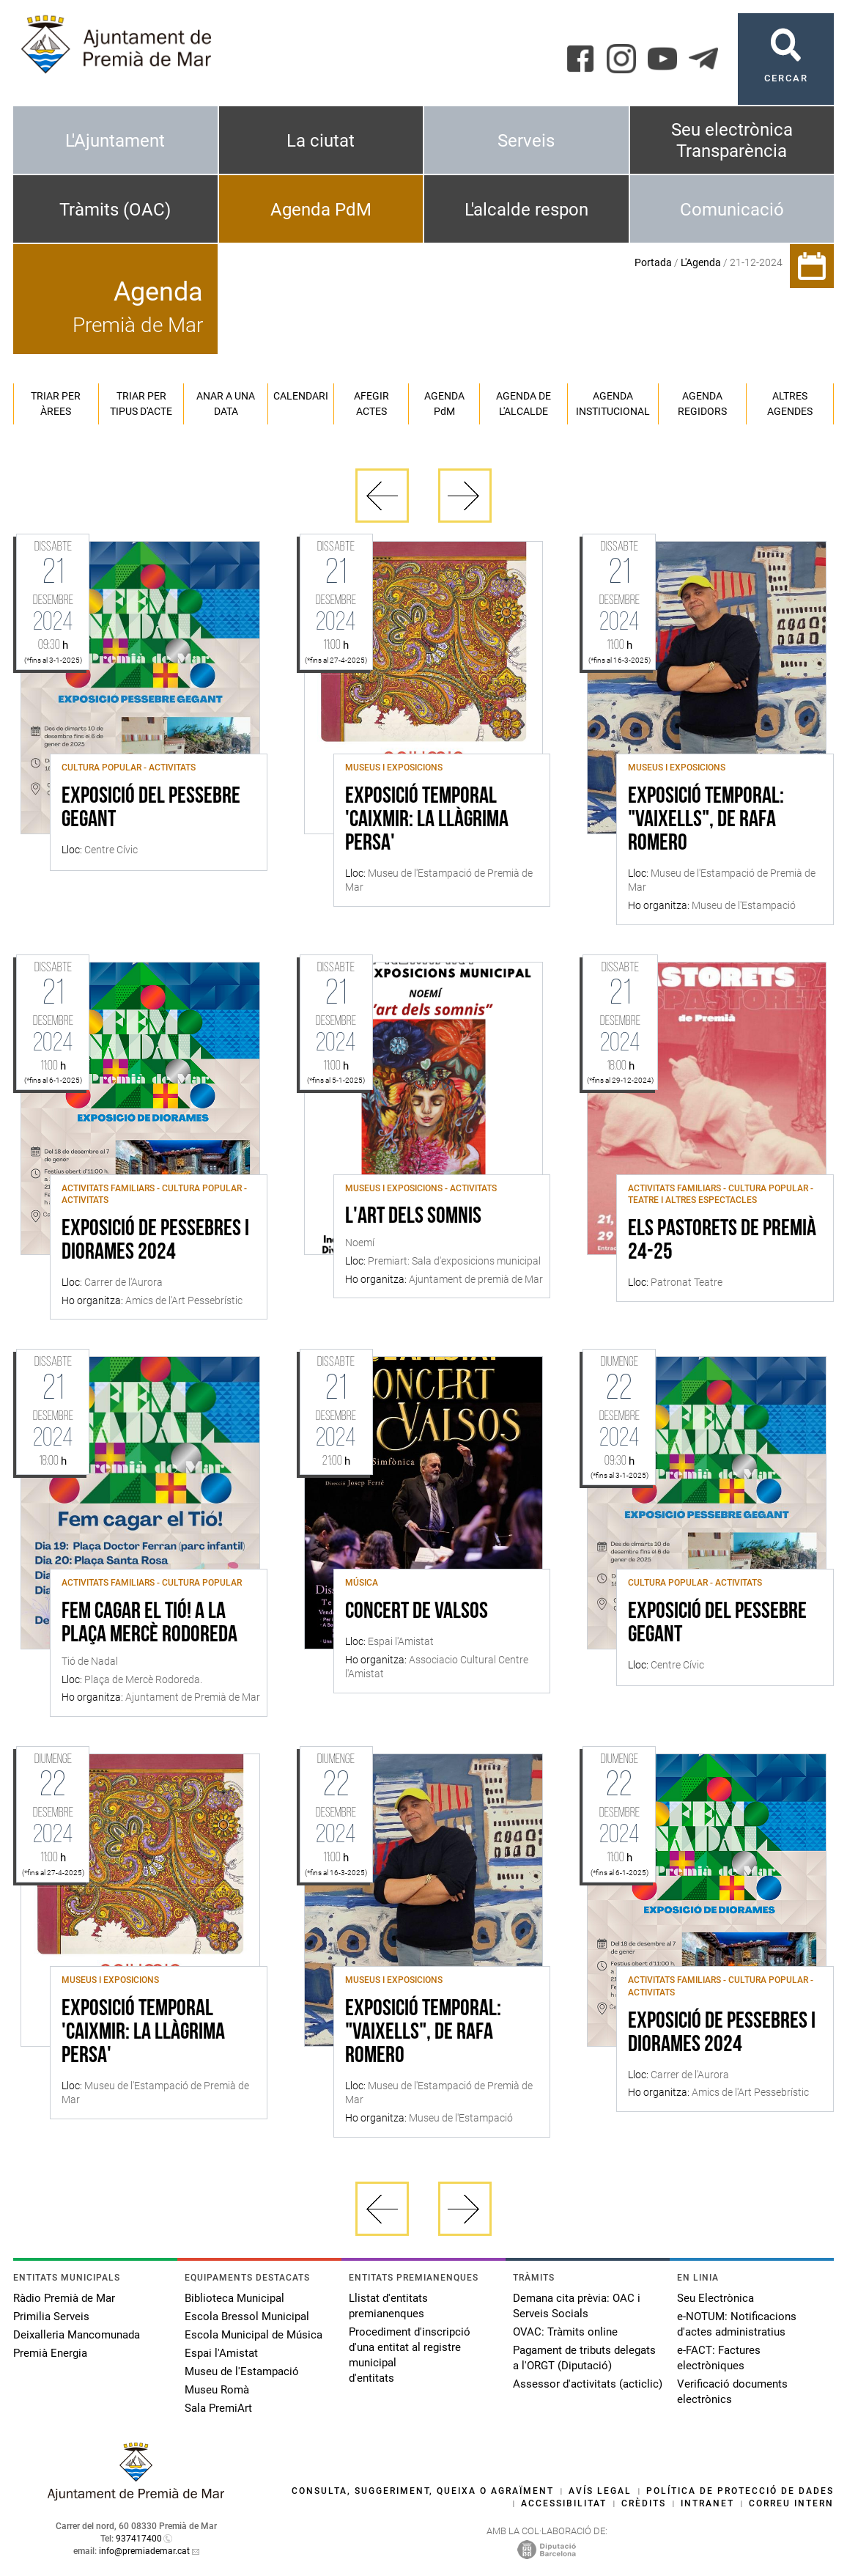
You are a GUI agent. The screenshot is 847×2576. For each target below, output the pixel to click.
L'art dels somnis (413, 1217)
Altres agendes (790, 403)
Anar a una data (225, 403)
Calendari (300, 396)
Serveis (526, 140)
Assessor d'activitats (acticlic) (587, 2384)
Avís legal (600, 2491)
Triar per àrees (56, 403)
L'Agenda (701, 262)
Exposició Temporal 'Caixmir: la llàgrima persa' (426, 820)
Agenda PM (444, 403)
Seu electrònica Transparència (732, 140)
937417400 (139, 2538)
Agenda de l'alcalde (523, 403)
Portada (653, 262)
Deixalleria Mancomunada (76, 2334)
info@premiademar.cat (144, 2551)
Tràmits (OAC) (115, 209)
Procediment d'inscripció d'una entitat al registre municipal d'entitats (409, 2355)
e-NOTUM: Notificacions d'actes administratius (736, 2324)
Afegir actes (371, 403)
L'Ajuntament (115, 140)
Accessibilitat (564, 2503)
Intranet (707, 2503)
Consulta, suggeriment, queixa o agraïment (423, 2491)
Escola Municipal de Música (253, 2334)
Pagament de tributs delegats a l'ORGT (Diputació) (584, 2358)
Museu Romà (217, 2389)
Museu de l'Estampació (242, 2371)
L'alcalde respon (526, 209)
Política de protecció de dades (740, 2491)
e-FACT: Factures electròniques (719, 2358)
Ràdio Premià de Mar (64, 2298)
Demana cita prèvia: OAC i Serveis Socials (576, 2306)
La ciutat (320, 140)
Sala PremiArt (218, 2408)
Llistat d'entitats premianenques (388, 2306)
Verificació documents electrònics (732, 2391)
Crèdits (643, 2503)
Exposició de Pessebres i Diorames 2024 (155, 1241)
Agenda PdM (320, 209)
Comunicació (732, 209)
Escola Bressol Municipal (247, 2316)
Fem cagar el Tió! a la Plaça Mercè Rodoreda (149, 1623)
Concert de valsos (416, 1612)
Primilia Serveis (51, 2316)
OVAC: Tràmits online (565, 2331)
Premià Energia (50, 2353)
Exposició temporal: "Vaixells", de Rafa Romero (706, 820)
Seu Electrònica (715, 2298)
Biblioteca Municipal (234, 2298)
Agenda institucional (613, 403)
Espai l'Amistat (221, 2353)
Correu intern (791, 2503)
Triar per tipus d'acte (141, 403)
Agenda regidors (702, 403)
